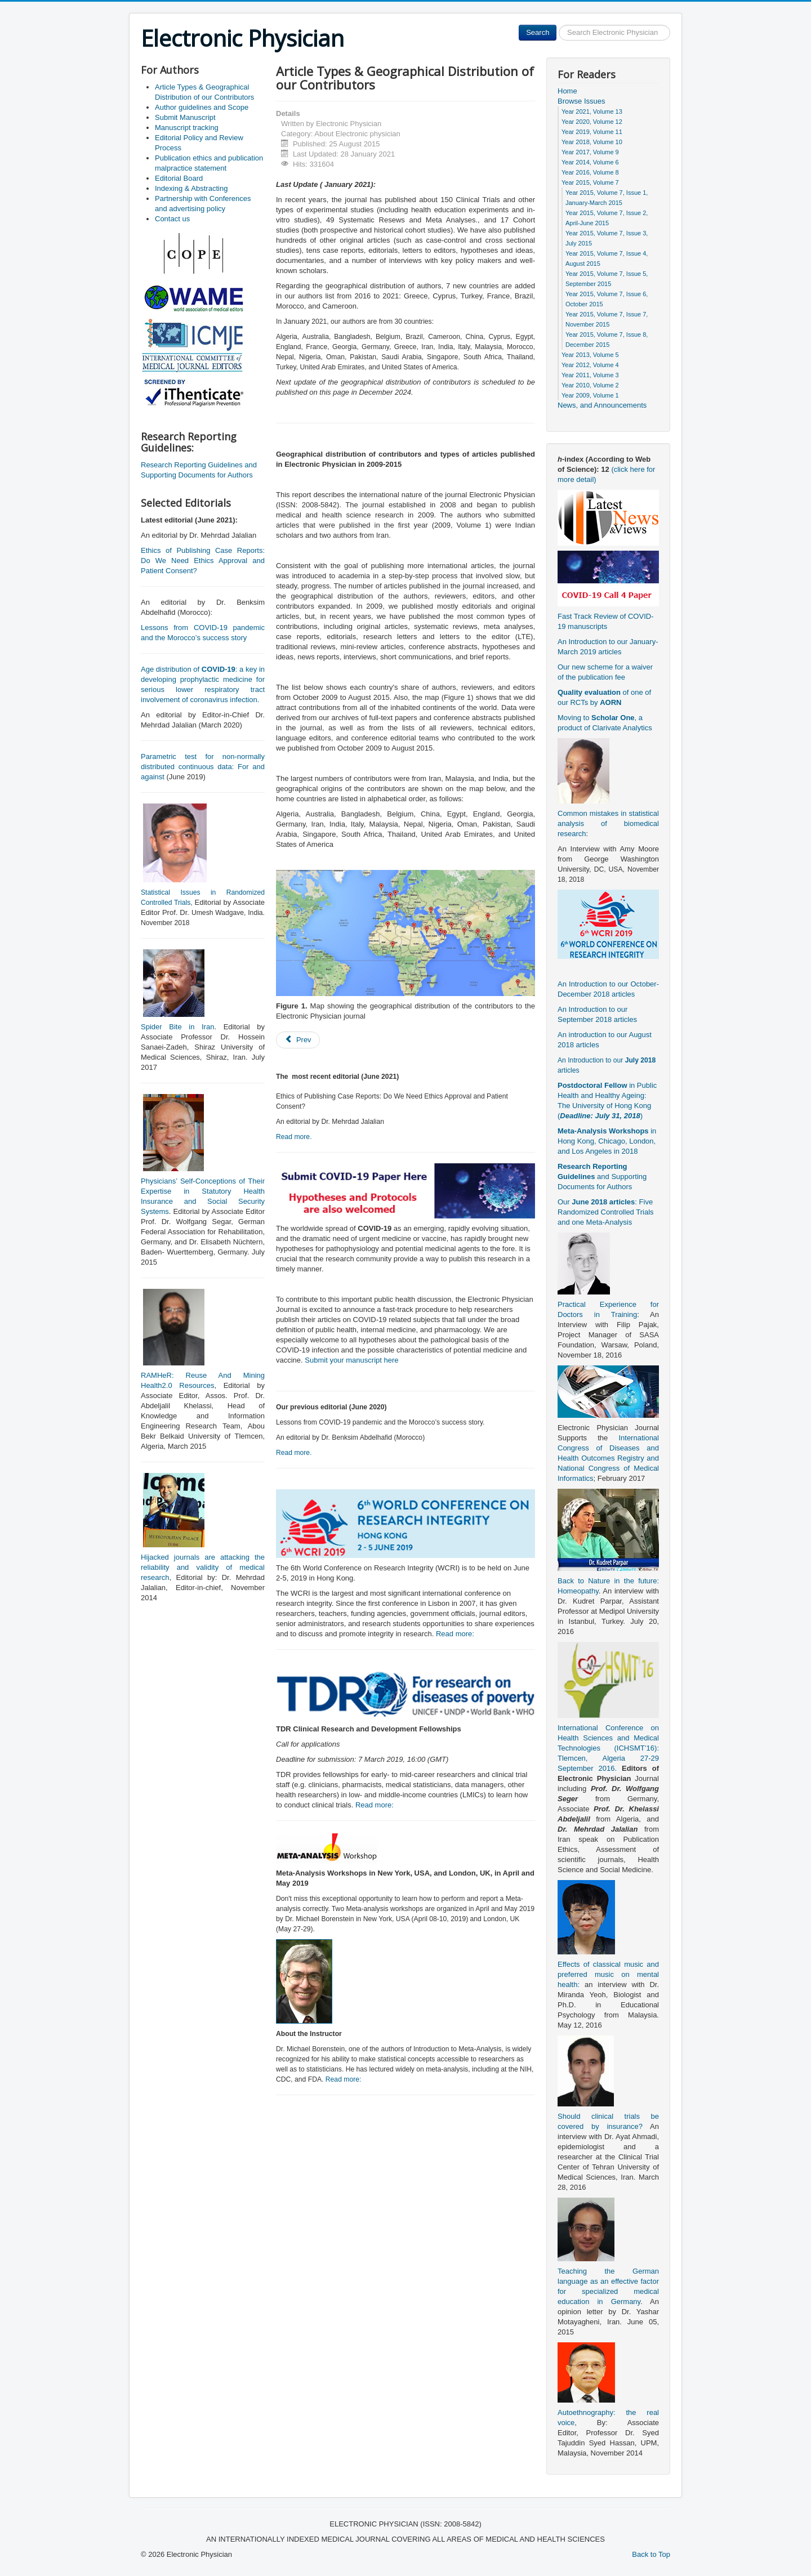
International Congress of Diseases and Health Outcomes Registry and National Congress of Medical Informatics (608, 1458)
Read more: (455, 1633)
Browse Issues (581, 101)
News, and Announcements (602, 405)
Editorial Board (179, 178)
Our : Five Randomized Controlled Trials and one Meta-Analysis (606, 1212)
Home (567, 91)
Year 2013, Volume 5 (590, 354)
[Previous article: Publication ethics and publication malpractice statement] (298, 1040)
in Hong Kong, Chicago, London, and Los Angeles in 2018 (607, 1141)
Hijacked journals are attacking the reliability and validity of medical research (203, 1567)
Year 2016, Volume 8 (590, 172)
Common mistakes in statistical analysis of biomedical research (608, 823)
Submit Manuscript (185, 117)
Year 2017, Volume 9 (590, 152)
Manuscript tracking (187, 127)
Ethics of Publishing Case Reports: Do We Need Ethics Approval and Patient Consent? (203, 560)
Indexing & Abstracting (191, 188)
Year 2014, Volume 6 (590, 162)
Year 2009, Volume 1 (590, 395)
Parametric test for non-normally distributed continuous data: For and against (203, 766)
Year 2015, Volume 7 (590, 182)
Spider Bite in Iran (177, 1027)
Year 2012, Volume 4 (590, 364)
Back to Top (651, 2554)
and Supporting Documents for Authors (602, 1176)
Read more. (294, 1137)
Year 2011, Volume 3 (590, 375)
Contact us (172, 219)
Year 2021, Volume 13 (592, 111)
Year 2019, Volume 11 (592, 131)
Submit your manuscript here (351, 1360)
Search (537, 32)
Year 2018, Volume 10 (592, 142)
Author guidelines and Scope (201, 107)
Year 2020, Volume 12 (592, 121)
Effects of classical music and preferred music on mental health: (608, 1974)
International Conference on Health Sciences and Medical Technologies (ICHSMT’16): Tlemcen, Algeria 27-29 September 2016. (608, 1748)
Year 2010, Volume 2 (590, 385)
